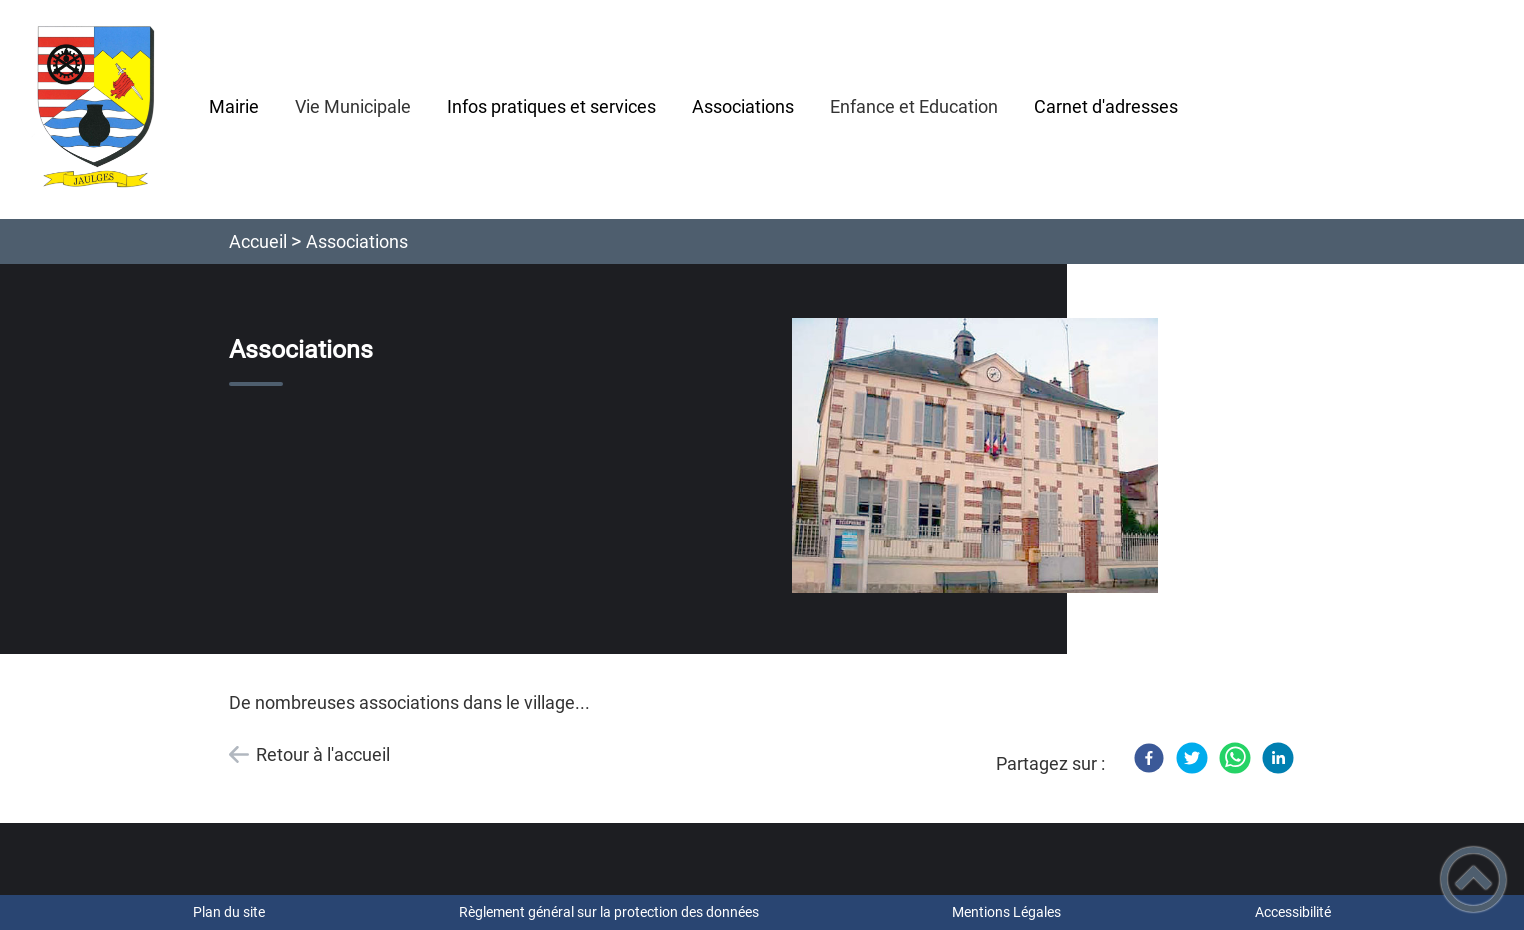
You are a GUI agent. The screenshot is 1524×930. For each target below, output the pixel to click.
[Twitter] (1192, 758)
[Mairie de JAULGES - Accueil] (95, 109)
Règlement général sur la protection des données (609, 912)
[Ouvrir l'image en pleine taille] (975, 456)
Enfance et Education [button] (914, 106)
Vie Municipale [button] (353, 106)
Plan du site (229, 912)
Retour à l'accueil (323, 754)
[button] (1473, 879)
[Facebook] (1149, 758)
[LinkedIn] (1278, 758)
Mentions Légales (1006, 912)
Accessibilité (1293, 912)
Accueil (258, 241)
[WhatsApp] (1235, 758)
